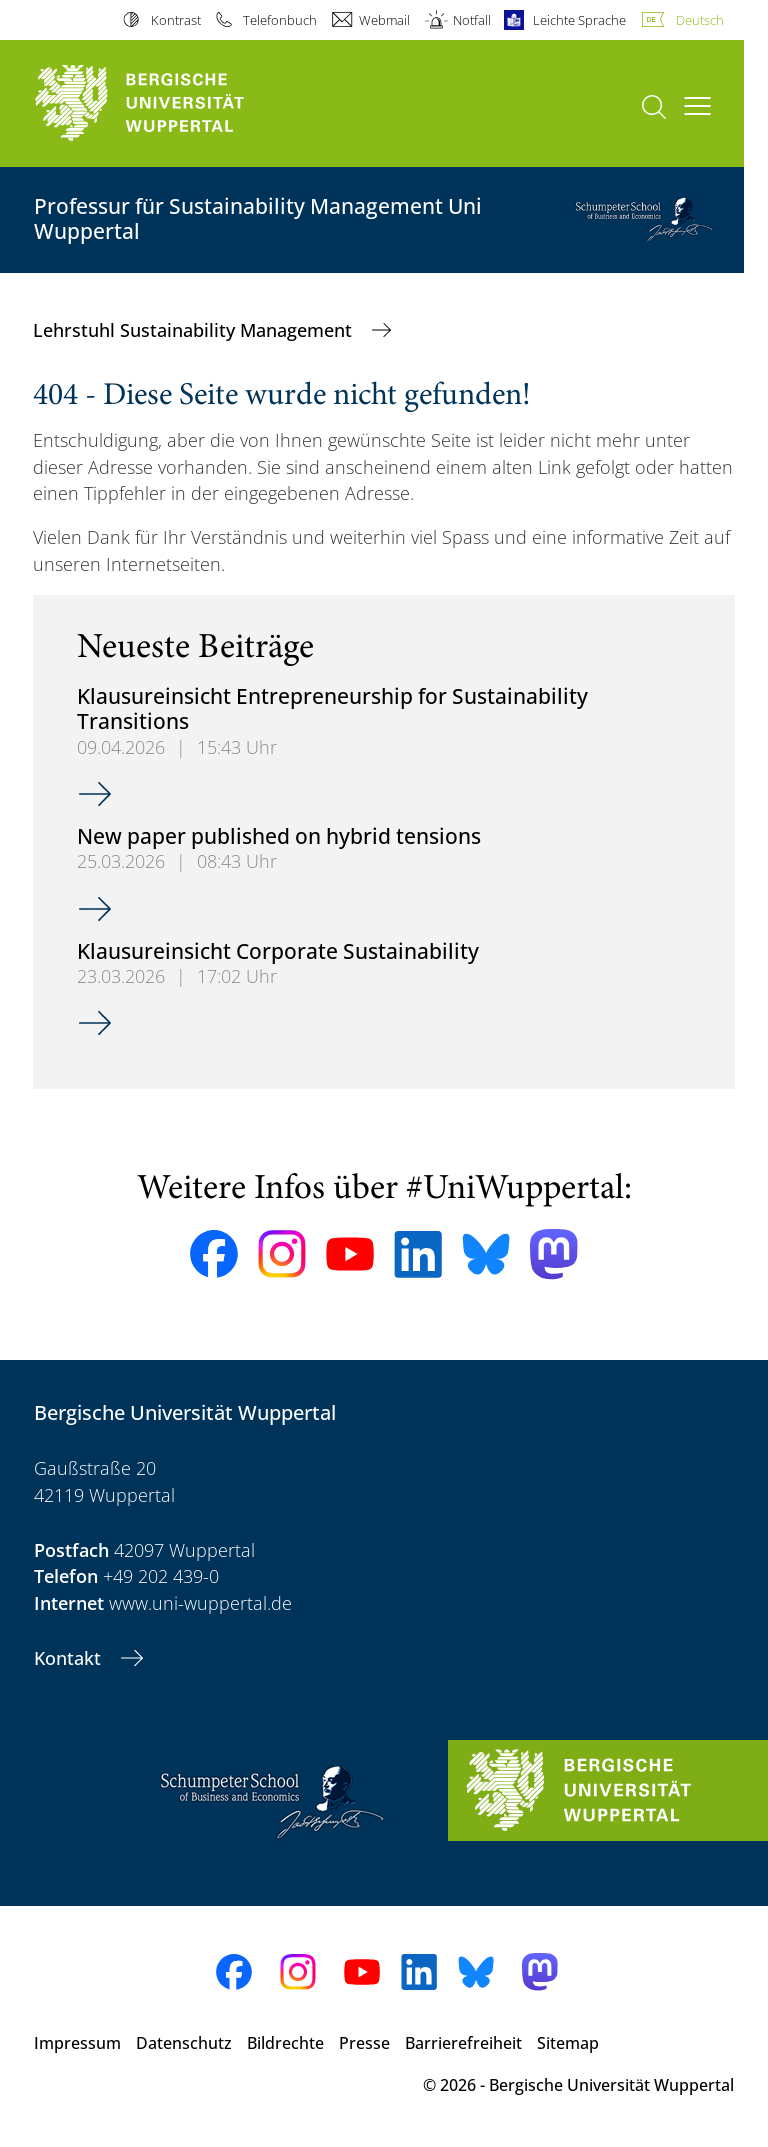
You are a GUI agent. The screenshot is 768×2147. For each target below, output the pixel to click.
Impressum (77, 2043)
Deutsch (700, 20)
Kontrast (176, 20)
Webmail (384, 20)
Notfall (472, 20)
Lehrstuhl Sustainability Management (195, 330)
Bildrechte (285, 2043)
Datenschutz (184, 2043)
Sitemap (568, 2043)
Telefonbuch (280, 20)
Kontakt (70, 1658)
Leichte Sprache (579, 20)
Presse (364, 2043)
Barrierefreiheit (463, 2043)
